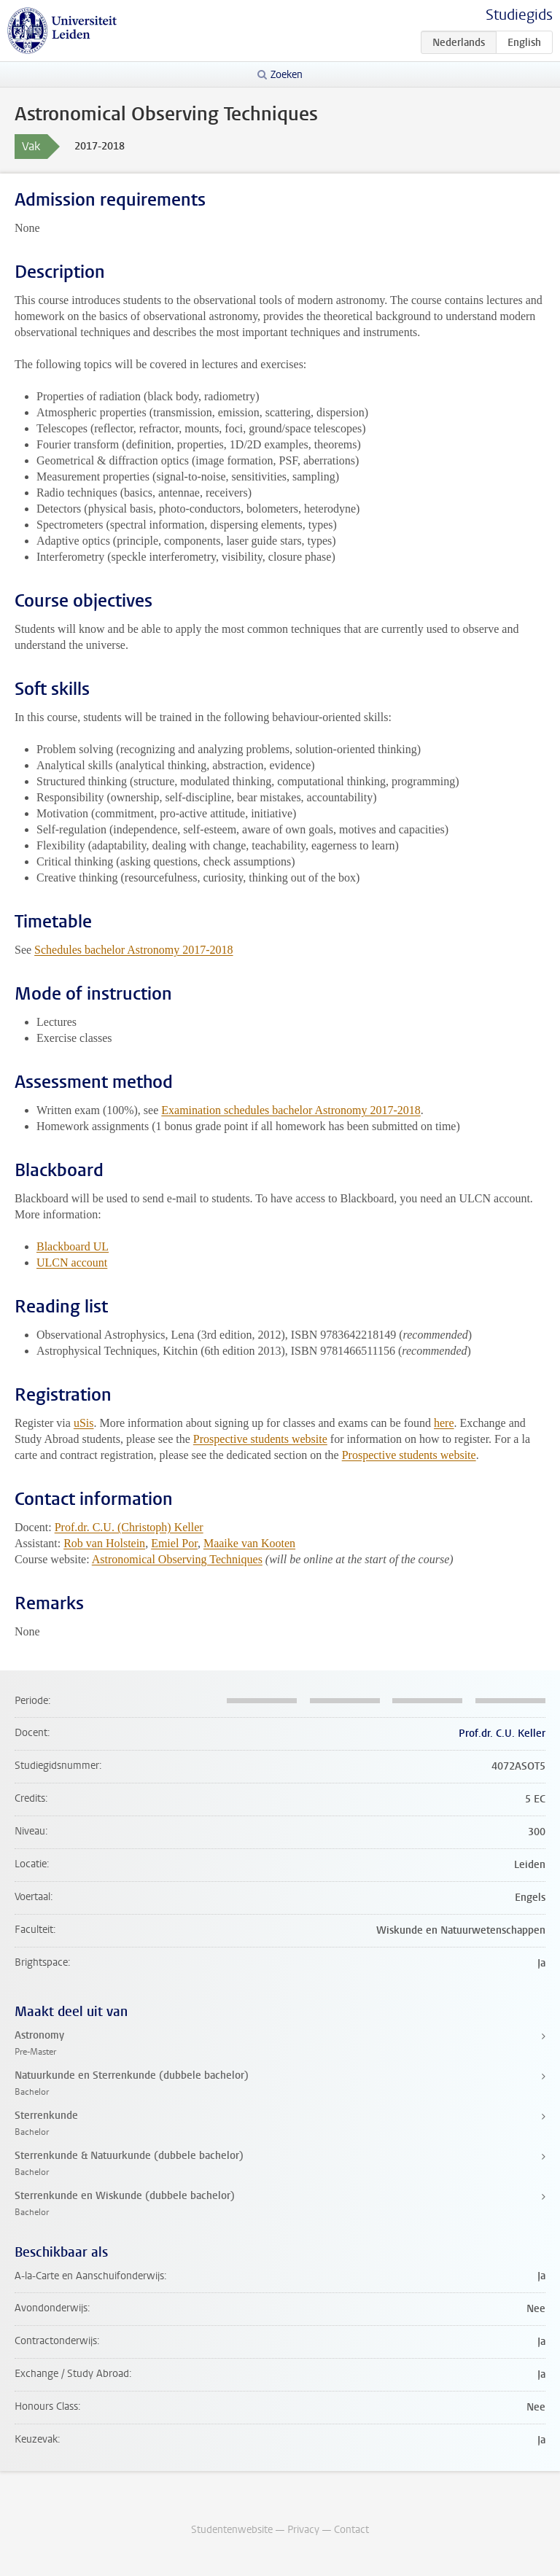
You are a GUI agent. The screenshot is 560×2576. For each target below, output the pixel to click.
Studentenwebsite (232, 2530)
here (444, 1423)
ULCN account (71, 1262)
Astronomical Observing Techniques (177, 1559)
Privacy (303, 2530)
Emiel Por (174, 1543)
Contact (351, 2530)
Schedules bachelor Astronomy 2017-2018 (133, 949)
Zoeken (287, 75)
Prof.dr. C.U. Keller (502, 1733)
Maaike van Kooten (249, 1543)
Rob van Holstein (104, 1543)
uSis (84, 1423)
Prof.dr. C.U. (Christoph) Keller (129, 1527)
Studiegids (519, 15)
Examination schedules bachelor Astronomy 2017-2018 (290, 1110)
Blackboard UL (72, 1246)
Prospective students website (260, 1439)
